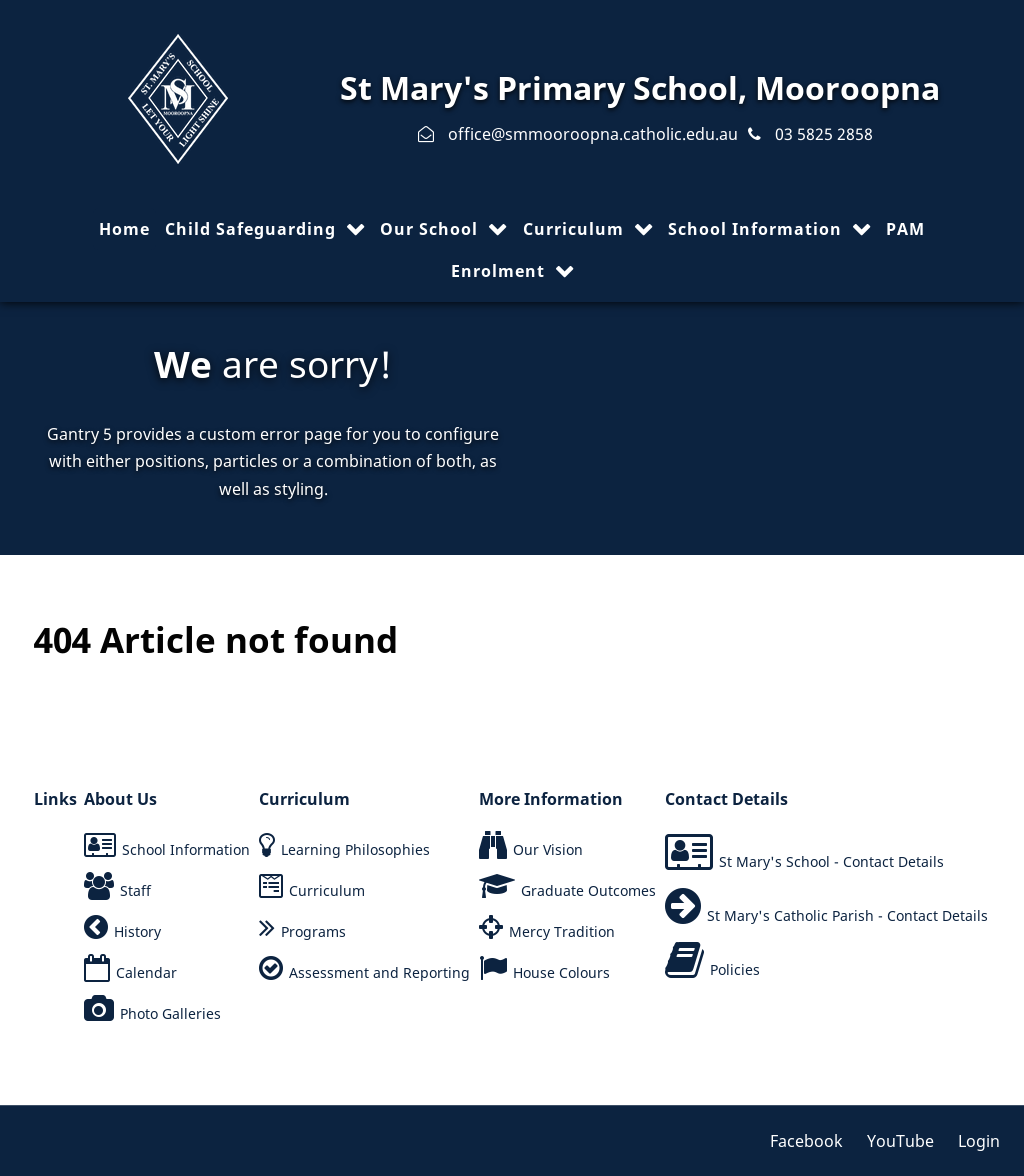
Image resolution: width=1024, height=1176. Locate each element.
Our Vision (548, 849)
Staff (135, 890)
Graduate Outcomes (588, 890)
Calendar (146, 972)
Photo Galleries (170, 1013)
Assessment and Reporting (379, 972)
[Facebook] (813, 1141)
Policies (735, 969)
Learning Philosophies (355, 849)
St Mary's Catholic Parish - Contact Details (847, 915)
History (137, 931)
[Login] (974, 1141)
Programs (313, 931)
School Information (186, 849)
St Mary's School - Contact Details (831, 861)
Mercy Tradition (562, 931)
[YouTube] (902, 1141)
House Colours (561, 972)
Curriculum (327, 890)
